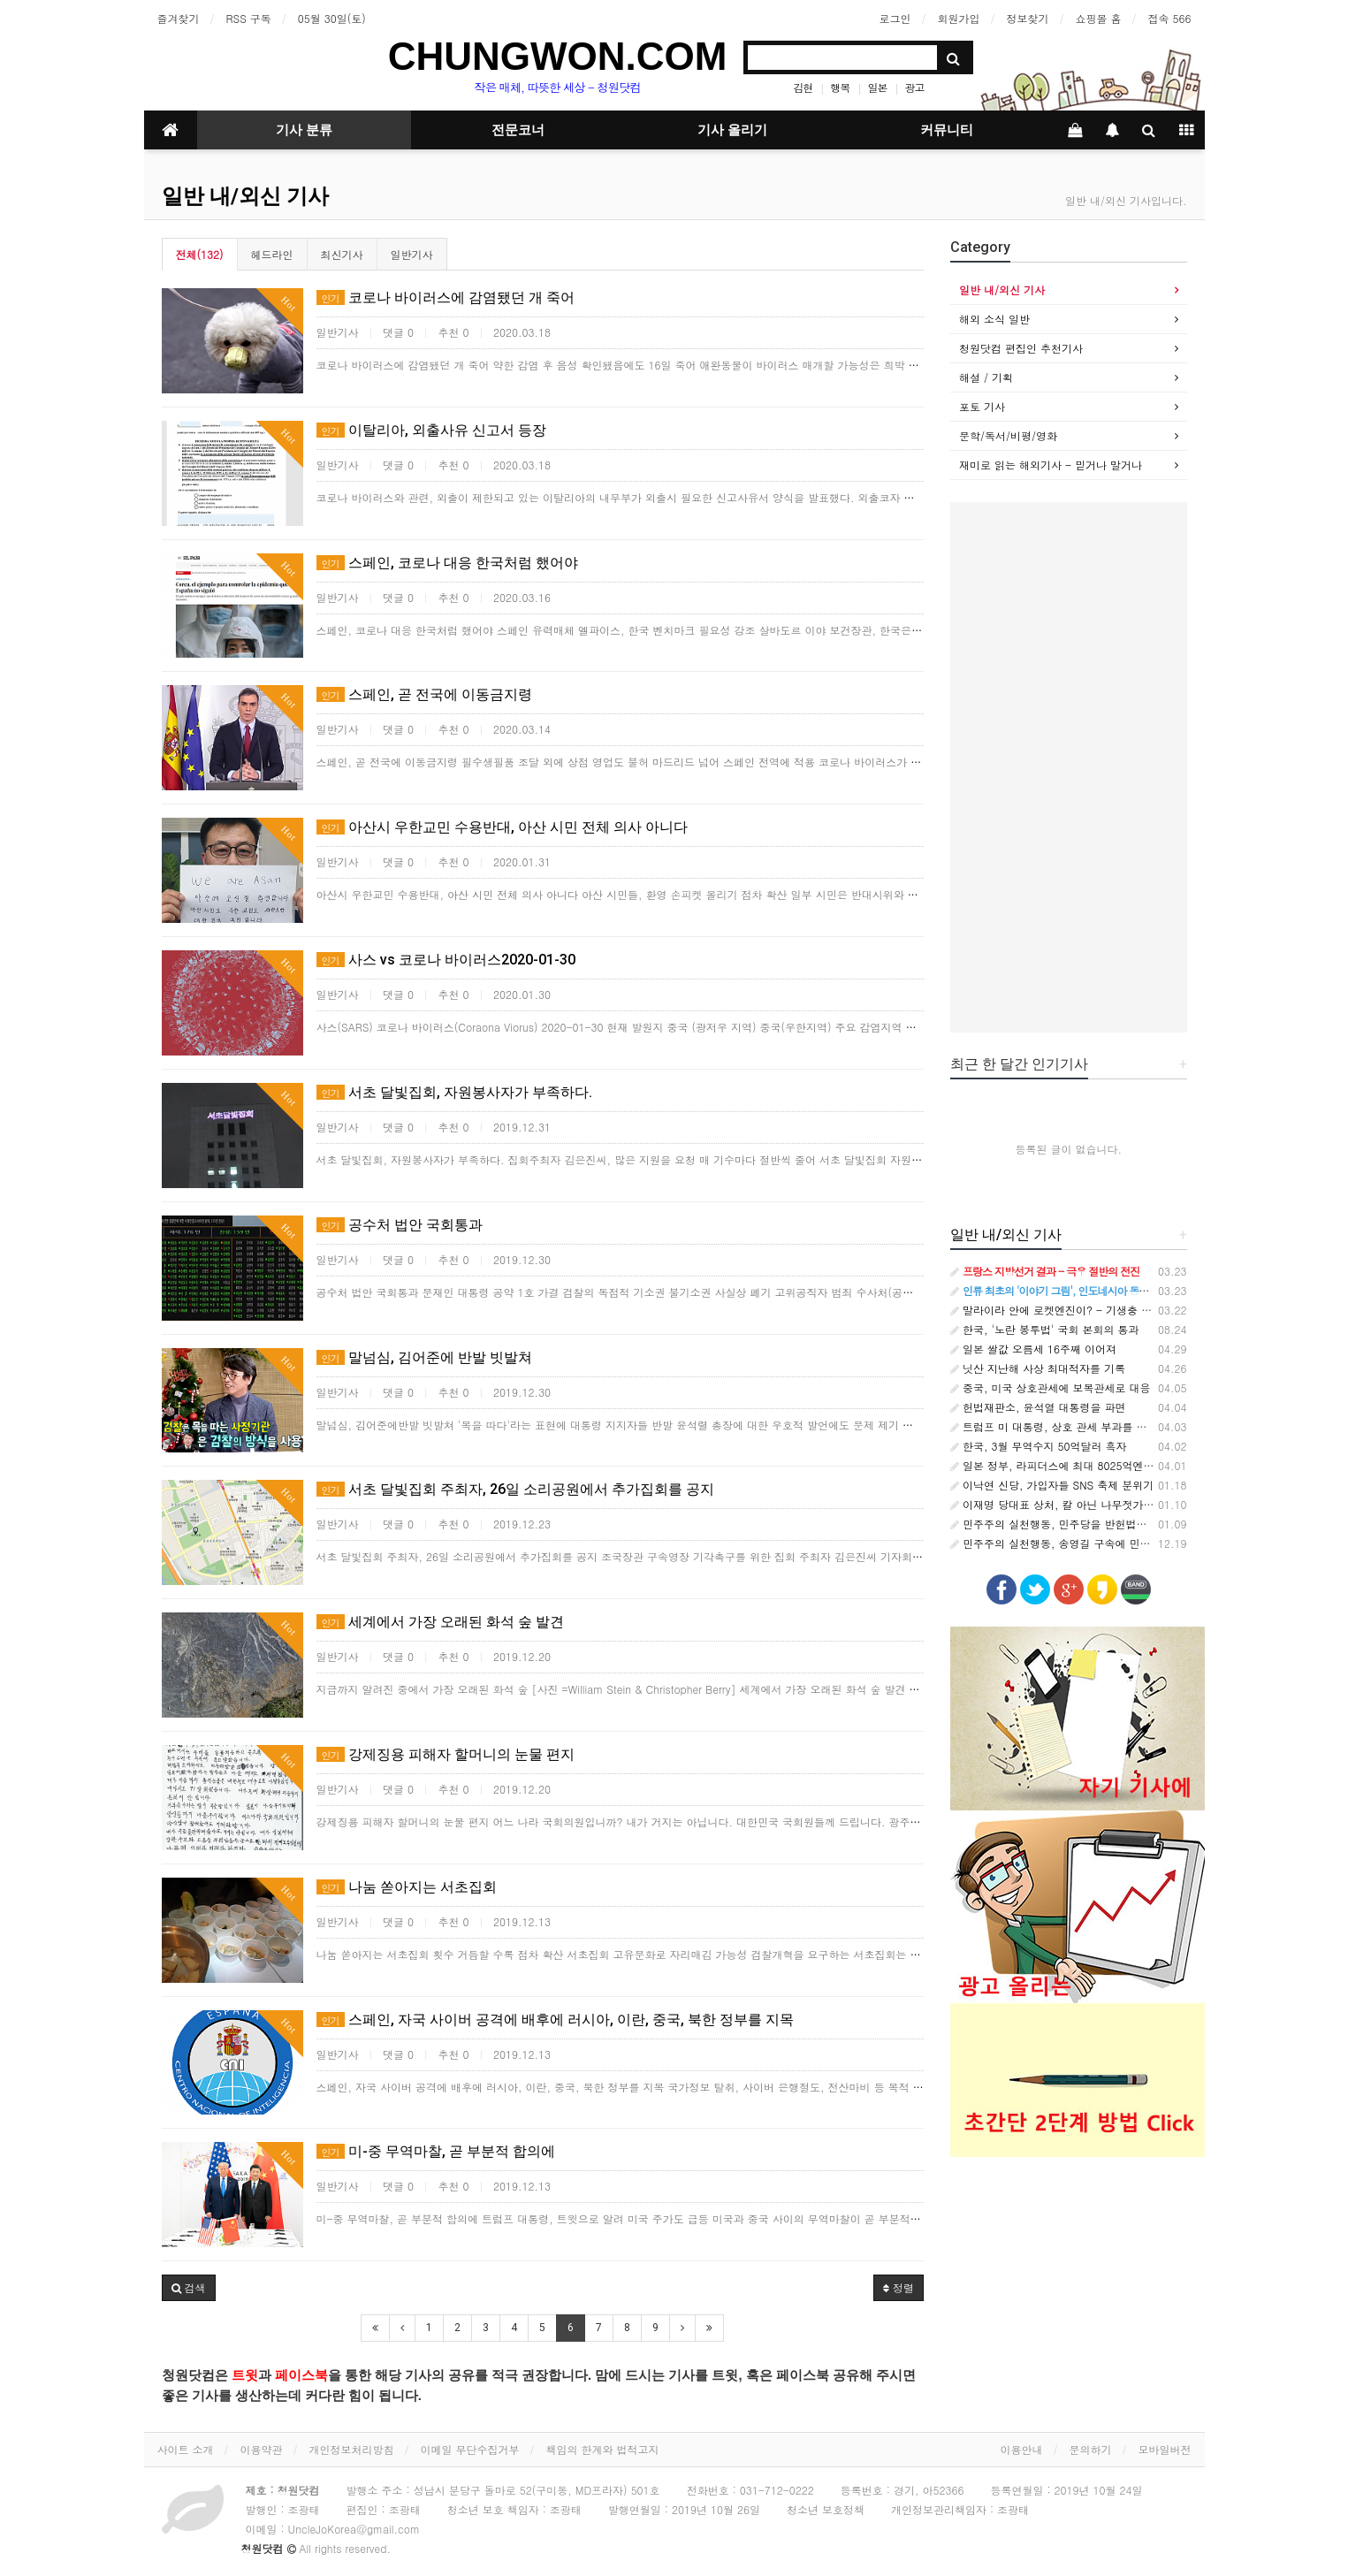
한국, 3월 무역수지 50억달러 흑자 (1038, 1445)
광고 (914, 87)
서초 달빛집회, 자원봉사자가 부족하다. (454, 1092)
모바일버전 (1165, 2449)
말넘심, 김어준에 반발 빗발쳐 (424, 1357)
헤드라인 (272, 254)
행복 (839, 87)
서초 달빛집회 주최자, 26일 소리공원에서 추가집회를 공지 (515, 1489)
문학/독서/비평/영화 (1008, 435)
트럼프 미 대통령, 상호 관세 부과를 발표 (1054, 1426)
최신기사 (342, 254)
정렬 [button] (898, 2287)
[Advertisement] (1068, 767)
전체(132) (200, 254)
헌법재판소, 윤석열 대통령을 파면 (1038, 1406)
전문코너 (518, 130)
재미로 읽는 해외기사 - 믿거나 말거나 (1050, 464)
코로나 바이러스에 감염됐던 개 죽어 (445, 297)
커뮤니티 (946, 130)
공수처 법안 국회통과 (399, 1224)
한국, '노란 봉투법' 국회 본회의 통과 (1044, 1329)
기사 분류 (304, 130)
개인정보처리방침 (351, 2449)
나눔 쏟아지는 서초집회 (406, 1887)
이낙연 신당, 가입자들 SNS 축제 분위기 (1052, 1484)
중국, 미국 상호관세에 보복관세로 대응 (1050, 1387)
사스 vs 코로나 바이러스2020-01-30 (445, 959)
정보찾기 (1027, 18)
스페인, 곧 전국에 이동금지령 (424, 694)
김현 (802, 87)
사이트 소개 (185, 2449)
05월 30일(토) (332, 18)
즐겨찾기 (178, 18)
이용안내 (1022, 2449)
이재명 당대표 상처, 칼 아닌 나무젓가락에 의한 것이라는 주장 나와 (1117, 1504)
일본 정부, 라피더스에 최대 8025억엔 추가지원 (1070, 1465)
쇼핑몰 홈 (1098, 18)
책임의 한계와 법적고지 (602, 2449)
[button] (189, 2288)
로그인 (894, 18)
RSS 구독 (248, 18)
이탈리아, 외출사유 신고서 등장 (431, 430)
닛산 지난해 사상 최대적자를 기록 (1037, 1368)
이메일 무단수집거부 (470, 2449)
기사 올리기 (732, 130)
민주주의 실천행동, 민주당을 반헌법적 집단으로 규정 (1084, 1523)
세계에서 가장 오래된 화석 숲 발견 (440, 1621)
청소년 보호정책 (825, 2509)
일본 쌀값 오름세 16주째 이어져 (1033, 1348)
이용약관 (261, 2449)
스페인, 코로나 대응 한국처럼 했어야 (447, 562)
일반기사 (412, 254)
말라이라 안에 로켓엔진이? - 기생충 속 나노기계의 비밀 (1091, 1309)
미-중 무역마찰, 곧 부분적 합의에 (435, 2151)
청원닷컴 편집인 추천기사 (1021, 347)
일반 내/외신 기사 (245, 196)
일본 (877, 87)
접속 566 (1170, 18)
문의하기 (1091, 2449)
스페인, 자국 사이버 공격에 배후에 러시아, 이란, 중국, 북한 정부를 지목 (555, 2019)
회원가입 (958, 18)
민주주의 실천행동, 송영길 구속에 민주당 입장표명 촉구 (1091, 1543)
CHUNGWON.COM (557, 56)
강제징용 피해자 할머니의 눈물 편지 (445, 1754)
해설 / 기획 (986, 377)
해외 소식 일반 (994, 318)
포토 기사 (982, 406)
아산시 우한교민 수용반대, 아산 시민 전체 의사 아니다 (502, 827)
